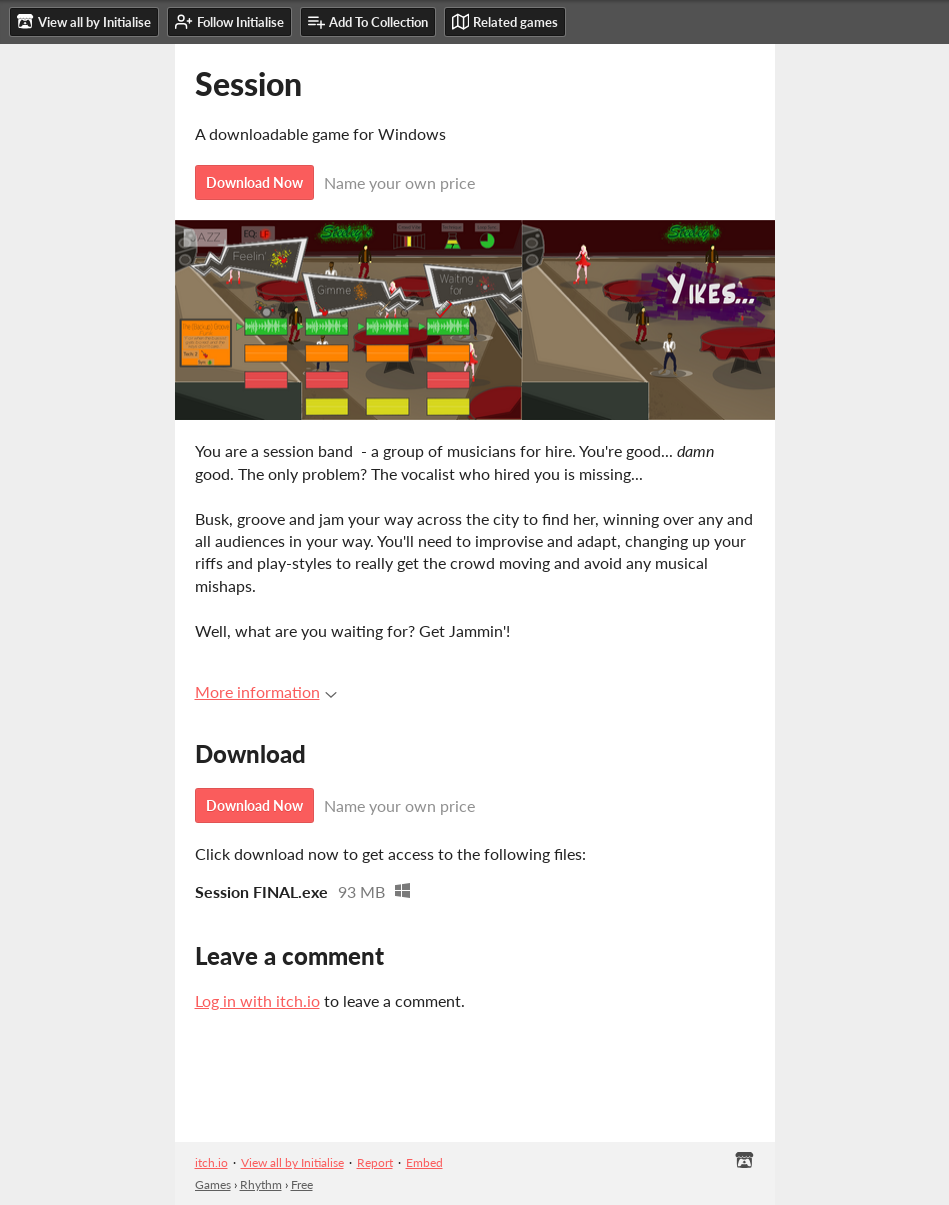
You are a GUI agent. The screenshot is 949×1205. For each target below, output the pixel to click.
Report (375, 1162)
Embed (424, 1162)
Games (213, 1184)
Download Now (254, 182)
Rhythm (261, 1184)
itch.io (211, 1162)
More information (266, 691)
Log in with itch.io (257, 1000)
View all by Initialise (292, 1162)
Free (302, 1184)
